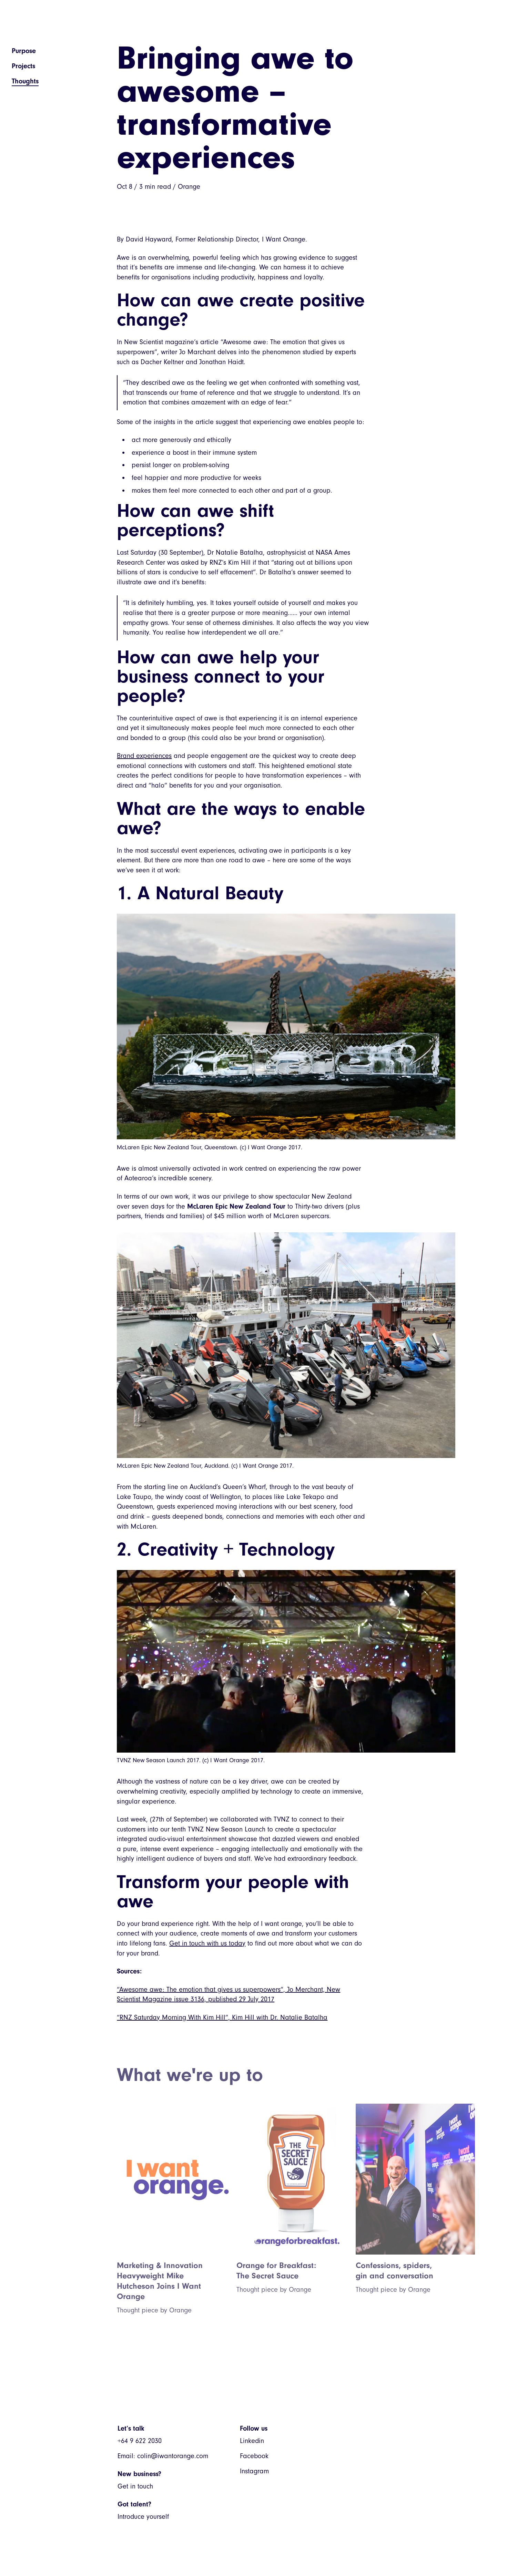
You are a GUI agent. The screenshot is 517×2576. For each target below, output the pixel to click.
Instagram (254, 2471)
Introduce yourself (143, 2517)
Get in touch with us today (207, 1943)
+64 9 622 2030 (140, 2441)
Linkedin (252, 2441)
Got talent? (134, 2504)
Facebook (254, 2456)
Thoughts (25, 81)
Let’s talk (131, 2428)
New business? (139, 2474)
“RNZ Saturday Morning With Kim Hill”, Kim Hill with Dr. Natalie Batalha (222, 2017)
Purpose (24, 51)
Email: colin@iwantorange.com (163, 2456)
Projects (23, 66)
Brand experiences (144, 756)
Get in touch (135, 2486)
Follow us (253, 2428)
